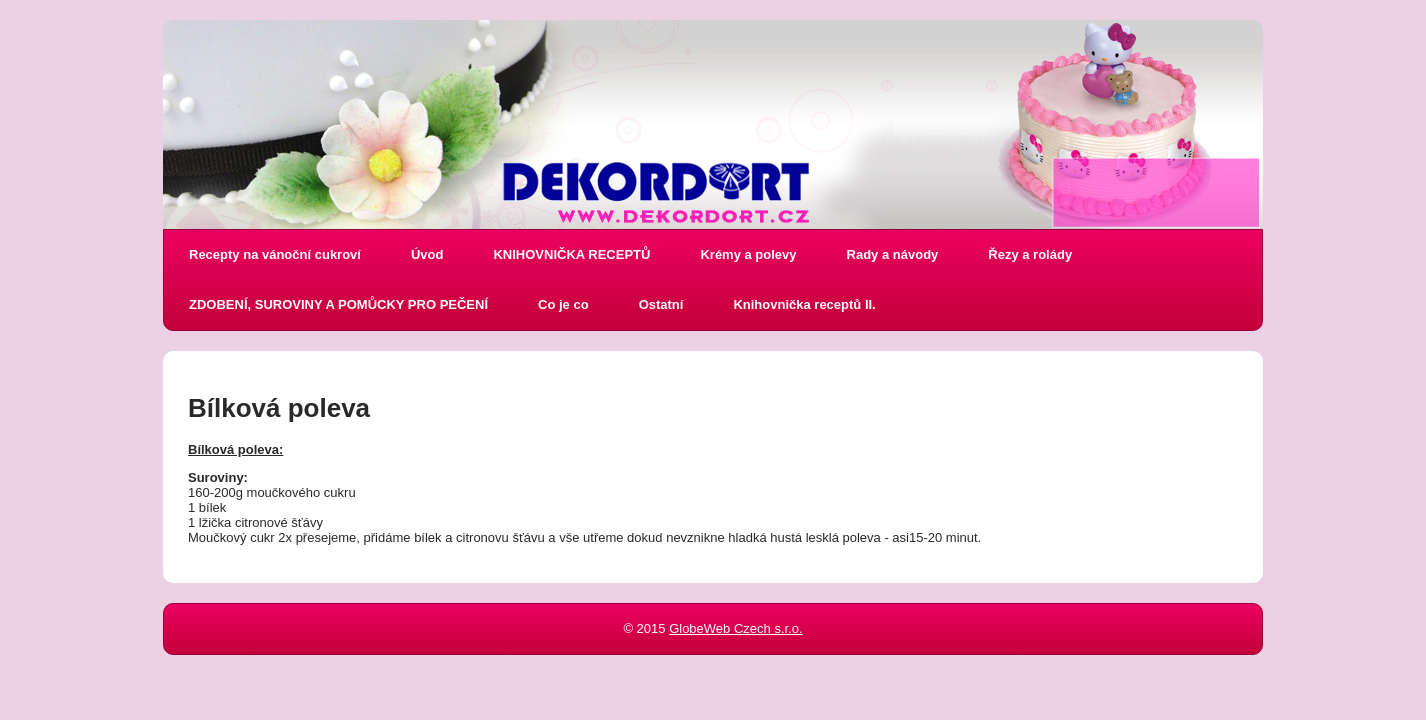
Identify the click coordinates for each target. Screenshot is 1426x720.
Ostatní (661, 304)
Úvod (427, 254)
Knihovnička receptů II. (804, 304)
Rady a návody (893, 254)
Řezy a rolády (1030, 254)
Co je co (563, 304)
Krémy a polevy (748, 254)
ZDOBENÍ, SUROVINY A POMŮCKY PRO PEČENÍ (338, 304)
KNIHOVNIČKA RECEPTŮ (571, 254)
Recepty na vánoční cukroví (275, 254)
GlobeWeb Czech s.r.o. (735, 628)
